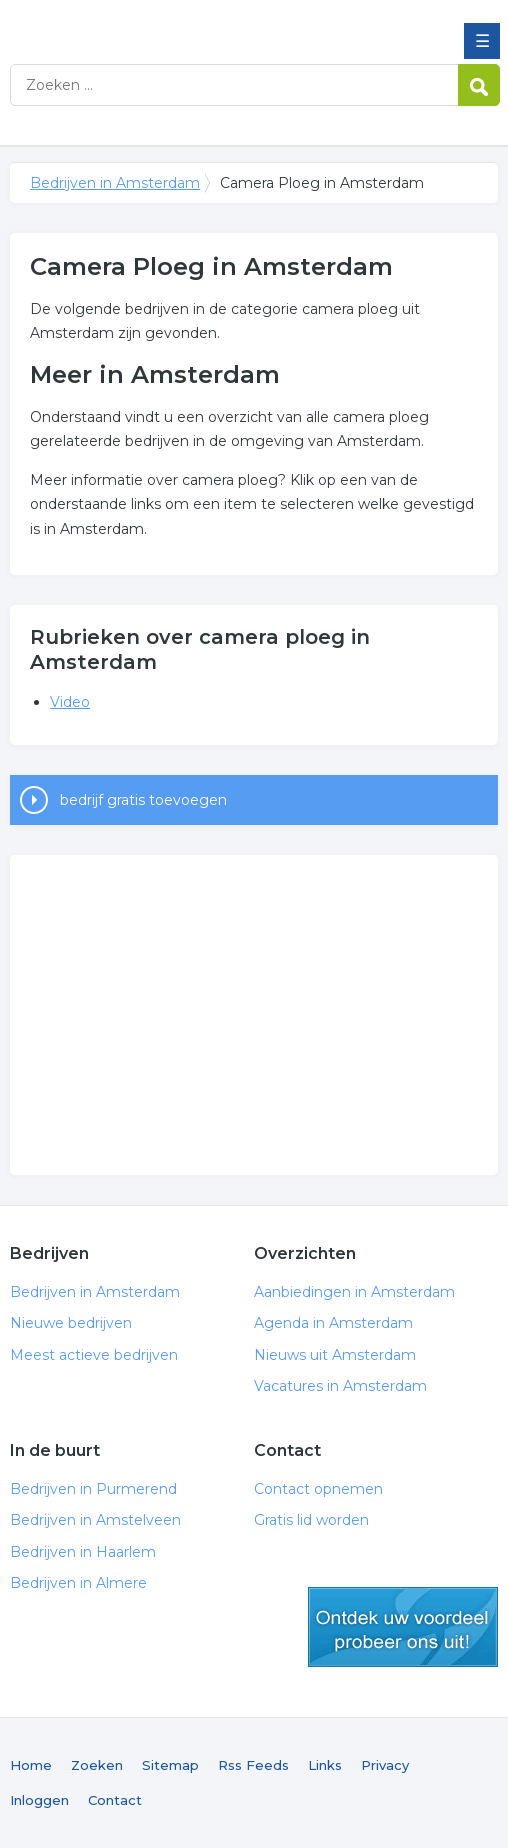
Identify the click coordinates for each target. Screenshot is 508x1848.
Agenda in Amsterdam (333, 1323)
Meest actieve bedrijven (94, 1355)
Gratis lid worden (311, 1520)
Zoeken (97, 1765)
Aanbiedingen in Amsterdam (354, 1292)
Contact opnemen (318, 1489)
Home (31, 1765)
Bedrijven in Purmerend (93, 1489)
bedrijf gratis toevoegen (143, 800)
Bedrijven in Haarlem (83, 1552)
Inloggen (39, 1800)
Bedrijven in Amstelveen (95, 1520)
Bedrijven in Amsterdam (155, 23)
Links (325, 1765)
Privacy (385, 1765)
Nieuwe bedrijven (71, 1323)
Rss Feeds (253, 1765)
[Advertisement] (254, 1015)
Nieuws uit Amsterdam (335, 1355)
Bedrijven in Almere (78, 1583)
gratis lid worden (403, 1627)
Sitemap (170, 1765)
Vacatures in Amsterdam (340, 1386)
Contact (115, 1800)
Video (70, 702)
